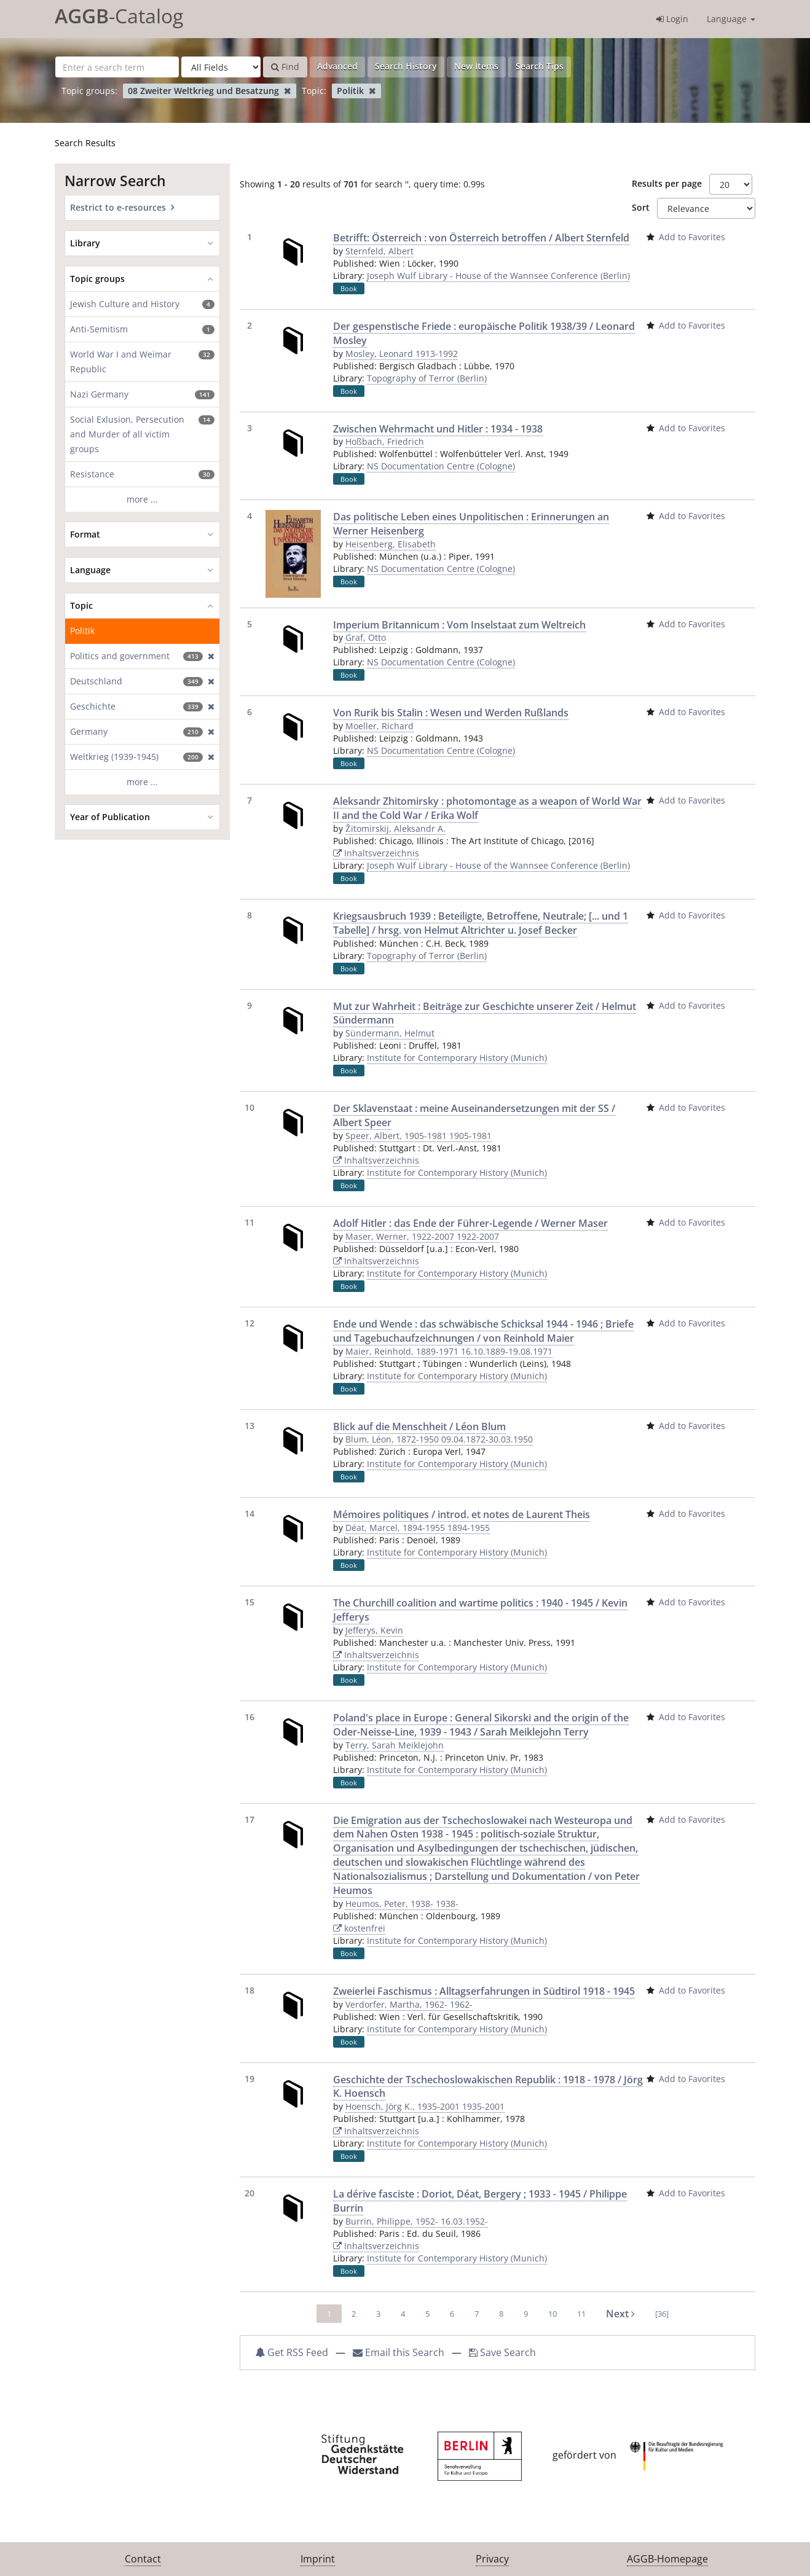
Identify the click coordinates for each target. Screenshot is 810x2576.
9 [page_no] (526, 2313)
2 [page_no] (354, 2313)
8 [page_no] (501, 2313)
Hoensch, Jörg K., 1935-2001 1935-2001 (425, 2106)
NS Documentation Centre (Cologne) (441, 466)
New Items (476, 66)
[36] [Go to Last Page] (662, 2313)
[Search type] (221, 67)
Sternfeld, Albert (379, 251)
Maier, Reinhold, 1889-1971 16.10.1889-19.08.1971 (448, 1351)
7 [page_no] (476, 2313)
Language (731, 19)
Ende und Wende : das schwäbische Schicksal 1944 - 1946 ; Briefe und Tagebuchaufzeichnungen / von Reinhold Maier (483, 1331)
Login (672, 19)
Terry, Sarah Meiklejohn (394, 1745)
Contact (143, 2559)
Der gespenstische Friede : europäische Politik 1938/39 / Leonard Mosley (484, 333)
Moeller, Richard (379, 726)
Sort (641, 207)
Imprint (318, 2559)
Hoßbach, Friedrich (384, 441)
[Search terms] (117, 67)
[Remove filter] (287, 90)
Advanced (337, 66)
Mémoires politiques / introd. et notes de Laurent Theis (461, 1514)
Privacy (492, 2559)
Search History (406, 66)
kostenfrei (359, 1928)
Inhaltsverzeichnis (376, 853)
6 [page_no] (452, 2313)
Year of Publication (110, 817)
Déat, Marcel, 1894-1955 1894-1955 (417, 1527)
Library (85, 243)
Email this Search (400, 2352)
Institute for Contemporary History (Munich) (457, 1057)
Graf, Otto (365, 637)
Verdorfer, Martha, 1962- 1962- (409, 2004)
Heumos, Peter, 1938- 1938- (401, 1903)
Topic (81, 605)
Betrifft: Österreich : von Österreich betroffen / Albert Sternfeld (481, 238)
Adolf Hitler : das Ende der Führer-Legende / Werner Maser (470, 1223)
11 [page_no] (581, 2313)
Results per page (667, 183)
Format (85, 534)
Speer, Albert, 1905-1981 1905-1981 (418, 1135)
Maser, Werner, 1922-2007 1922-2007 (422, 1236)
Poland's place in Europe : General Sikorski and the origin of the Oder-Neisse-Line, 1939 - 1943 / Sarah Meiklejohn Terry (481, 1725)
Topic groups (97, 278)
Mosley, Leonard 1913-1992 (401, 353)
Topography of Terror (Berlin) (427, 378)
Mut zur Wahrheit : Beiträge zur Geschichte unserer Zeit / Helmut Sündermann (484, 1013)
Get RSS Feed (291, 2352)
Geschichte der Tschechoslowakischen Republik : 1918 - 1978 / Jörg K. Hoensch (488, 2086)
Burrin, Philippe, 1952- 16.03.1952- (416, 2221)
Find (285, 66)
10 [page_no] (552, 2313)
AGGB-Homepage (667, 2559)
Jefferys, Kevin (374, 1630)
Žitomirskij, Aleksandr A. (395, 828)
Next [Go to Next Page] (620, 2313)
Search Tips (540, 66)
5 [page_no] (427, 2313)
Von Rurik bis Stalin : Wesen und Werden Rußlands (450, 712)
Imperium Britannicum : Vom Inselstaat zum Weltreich (459, 625)
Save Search (502, 2352)
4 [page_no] (403, 2313)
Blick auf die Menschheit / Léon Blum (419, 1426)
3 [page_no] (378, 2313)
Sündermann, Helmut (389, 1033)
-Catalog (119, 15)
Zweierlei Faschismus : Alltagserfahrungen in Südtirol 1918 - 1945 (484, 1991)
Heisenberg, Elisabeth (390, 544)
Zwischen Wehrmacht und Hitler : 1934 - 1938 (438, 429)
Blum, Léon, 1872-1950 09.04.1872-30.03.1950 (439, 1439)
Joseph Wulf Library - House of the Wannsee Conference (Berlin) (498, 275)
